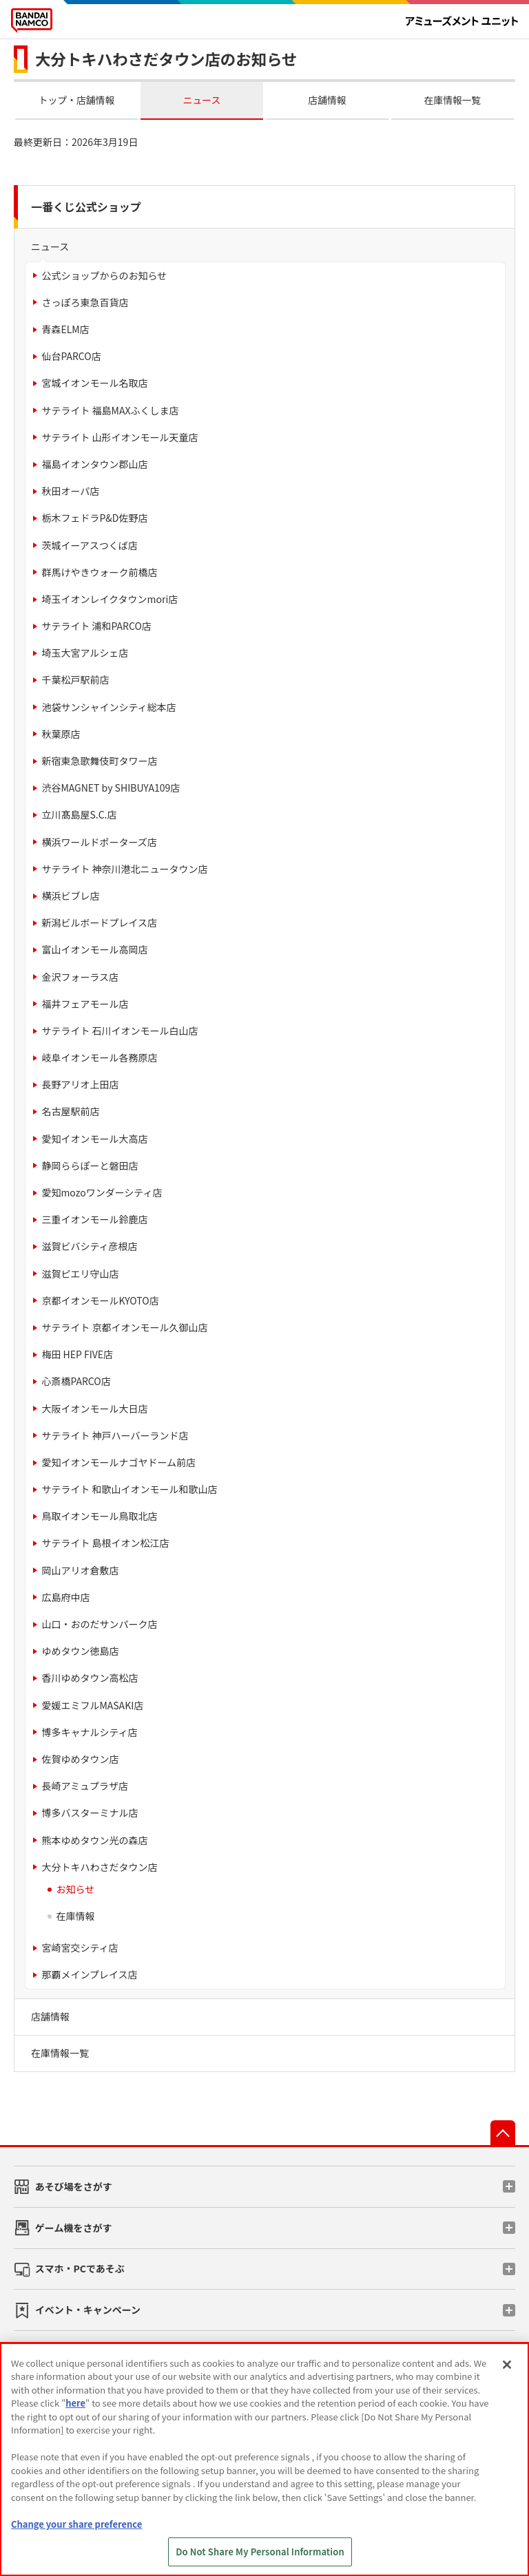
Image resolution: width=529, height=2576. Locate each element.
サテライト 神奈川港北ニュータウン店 (124, 869)
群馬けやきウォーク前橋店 (99, 572)
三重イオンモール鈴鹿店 (94, 1219)
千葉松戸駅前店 (75, 679)
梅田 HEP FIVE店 (77, 1354)
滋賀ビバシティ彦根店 (89, 1246)
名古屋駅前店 (70, 1111)
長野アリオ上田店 (79, 1084)
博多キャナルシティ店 (89, 1732)
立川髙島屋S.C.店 (78, 814)
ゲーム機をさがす (73, 2228)
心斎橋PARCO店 (75, 1381)
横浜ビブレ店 (70, 895)
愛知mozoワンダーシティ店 (101, 1192)
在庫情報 (75, 1916)
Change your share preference (76, 2524)
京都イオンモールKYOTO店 (99, 1300)
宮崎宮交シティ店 (79, 1947)
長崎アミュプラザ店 (84, 1786)
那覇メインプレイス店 (89, 1974)
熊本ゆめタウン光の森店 (94, 1840)
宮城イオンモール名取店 (94, 383)
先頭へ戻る (502, 2132)
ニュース (202, 100)
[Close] (507, 2365)
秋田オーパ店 (70, 491)
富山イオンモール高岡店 (94, 949)
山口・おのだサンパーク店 (99, 1624)
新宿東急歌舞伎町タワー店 (99, 761)
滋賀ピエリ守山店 (79, 1273)
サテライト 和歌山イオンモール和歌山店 (129, 1489)
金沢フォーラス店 (79, 977)
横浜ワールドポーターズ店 (98, 842)
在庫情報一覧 (452, 100)
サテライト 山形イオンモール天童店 (119, 437)
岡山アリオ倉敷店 (79, 1570)
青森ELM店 (65, 329)
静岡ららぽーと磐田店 (89, 1165)
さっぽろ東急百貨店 (84, 302)
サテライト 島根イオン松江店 (105, 1543)
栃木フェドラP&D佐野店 (94, 518)
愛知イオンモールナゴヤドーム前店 (118, 1462)
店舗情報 (327, 100)
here (75, 2402)
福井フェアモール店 (84, 1004)
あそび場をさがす (73, 2186)
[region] (264, 2459)
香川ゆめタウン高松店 (89, 1678)
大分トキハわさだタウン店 (99, 1867)
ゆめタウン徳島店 (79, 1651)
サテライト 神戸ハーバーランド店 (114, 1435)
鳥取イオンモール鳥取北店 (99, 1516)
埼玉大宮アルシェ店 (84, 652)
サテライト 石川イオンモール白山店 (119, 1030)
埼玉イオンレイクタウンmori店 (109, 599)
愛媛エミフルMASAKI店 (92, 1705)
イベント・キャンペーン (88, 2309)
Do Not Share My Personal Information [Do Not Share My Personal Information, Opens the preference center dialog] (260, 2551)
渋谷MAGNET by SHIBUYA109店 (110, 787)
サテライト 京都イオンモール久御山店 (124, 1327)
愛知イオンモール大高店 (94, 1139)
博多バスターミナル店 (89, 1812)
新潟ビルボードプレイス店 (99, 922)
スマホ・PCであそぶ (80, 2268)
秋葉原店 (60, 734)
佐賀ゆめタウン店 (79, 1759)
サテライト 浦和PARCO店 (96, 626)
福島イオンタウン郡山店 (94, 464)
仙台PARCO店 (71, 356)
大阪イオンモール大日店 (94, 1408)
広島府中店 (65, 1597)
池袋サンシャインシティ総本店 (108, 707)
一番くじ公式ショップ (86, 206)
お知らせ (75, 1889)
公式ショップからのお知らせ (104, 275)
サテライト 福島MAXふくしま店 (109, 410)
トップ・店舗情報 (77, 100)
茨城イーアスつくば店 (89, 545)
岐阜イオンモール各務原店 (99, 1057)
